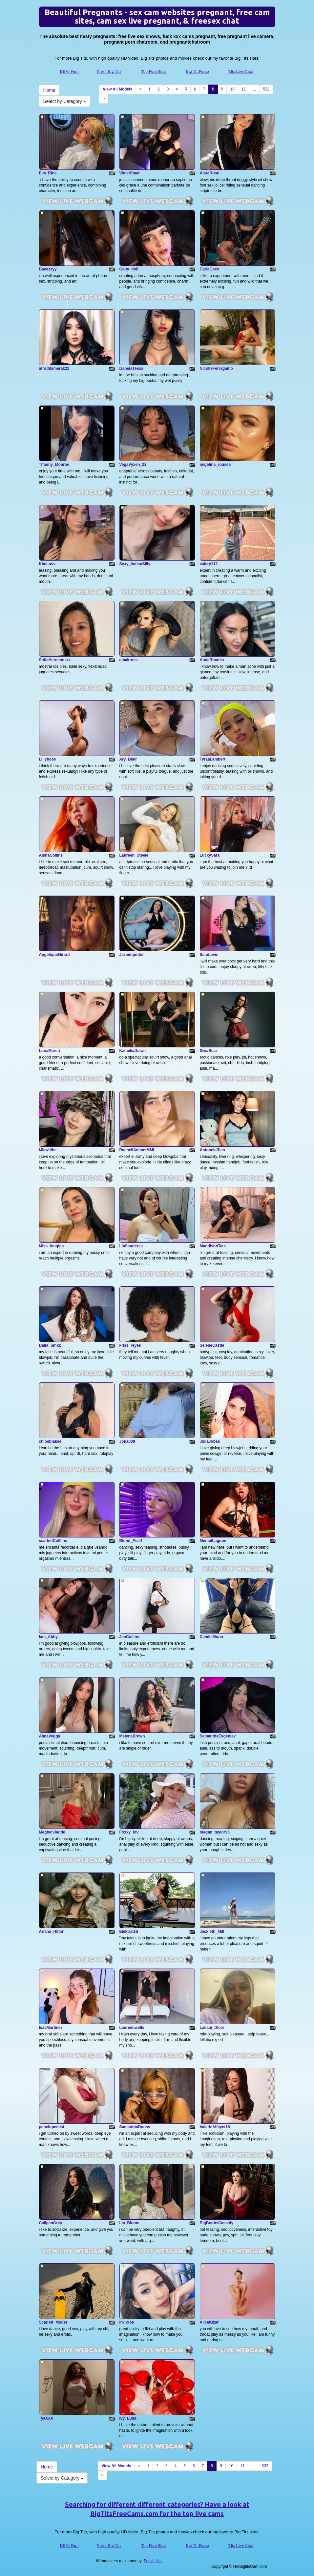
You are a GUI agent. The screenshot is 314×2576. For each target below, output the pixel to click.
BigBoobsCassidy (217, 2223)
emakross (128, 660)
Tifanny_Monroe (54, 464)
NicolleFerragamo (216, 368)
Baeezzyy (48, 269)
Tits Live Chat (240, 71)
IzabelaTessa (131, 368)
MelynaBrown (132, 1736)
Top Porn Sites (153, 71)
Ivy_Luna (127, 2418)
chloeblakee (50, 1441)
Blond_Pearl (130, 1540)
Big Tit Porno (197, 71)
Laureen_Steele (134, 855)
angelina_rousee (215, 464)
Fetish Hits (153, 2561)
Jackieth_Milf (212, 1931)
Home (49, 90)
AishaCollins (51, 855)
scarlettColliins (53, 1540)
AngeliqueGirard (54, 954)
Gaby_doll (128, 269)
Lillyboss (47, 759)
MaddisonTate (213, 1246)
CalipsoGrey (50, 2223)
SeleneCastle (212, 1345)
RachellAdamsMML (137, 1150)
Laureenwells (131, 2027)
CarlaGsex (209, 269)
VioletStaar (129, 173)
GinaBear (208, 1050)
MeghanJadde (52, 1832)
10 (232, 89)
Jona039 (127, 1441)
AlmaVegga (49, 1736)
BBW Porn (69, 71)
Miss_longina (51, 1246)
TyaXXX (46, 2418)
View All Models (117, 89)
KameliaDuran (132, 1050)
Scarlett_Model (53, 2322)
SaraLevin (209, 954)
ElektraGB (128, 1931)
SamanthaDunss (134, 2127)
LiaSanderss (131, 1246)
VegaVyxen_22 (133, 464)
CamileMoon (211, 1637)
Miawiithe (48, 1150)
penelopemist (51, 2127)
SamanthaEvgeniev (218, 1736)
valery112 (209, 564)
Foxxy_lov (129, 1832)
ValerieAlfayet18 (215, 2127)
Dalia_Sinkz (50, 1345)
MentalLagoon (213, 1540)
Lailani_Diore (212, 2027)
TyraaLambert (212, 759)
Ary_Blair (128, 759)
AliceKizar (209, 2322)
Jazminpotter (131, 954)
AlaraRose (209, 173)
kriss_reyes (130, 1345)
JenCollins (129, 1637)
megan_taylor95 (215, 1832)
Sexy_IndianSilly (135, 564)
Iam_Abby (48, 1637)
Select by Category (64, 101)
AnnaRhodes (212, 660)
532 (266, 89)
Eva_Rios (48, 173)
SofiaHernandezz (55, 660)
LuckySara (210, 855)
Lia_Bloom (129, 2223)
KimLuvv (47, 564)
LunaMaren (49, 1050)
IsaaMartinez (51, 2027)
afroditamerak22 (54, 368)
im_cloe (126, 2322)
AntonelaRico (212, 1150)
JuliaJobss (210, 1441)
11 (243, 89)
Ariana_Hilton (52, 1931)
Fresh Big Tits (109, 71)
